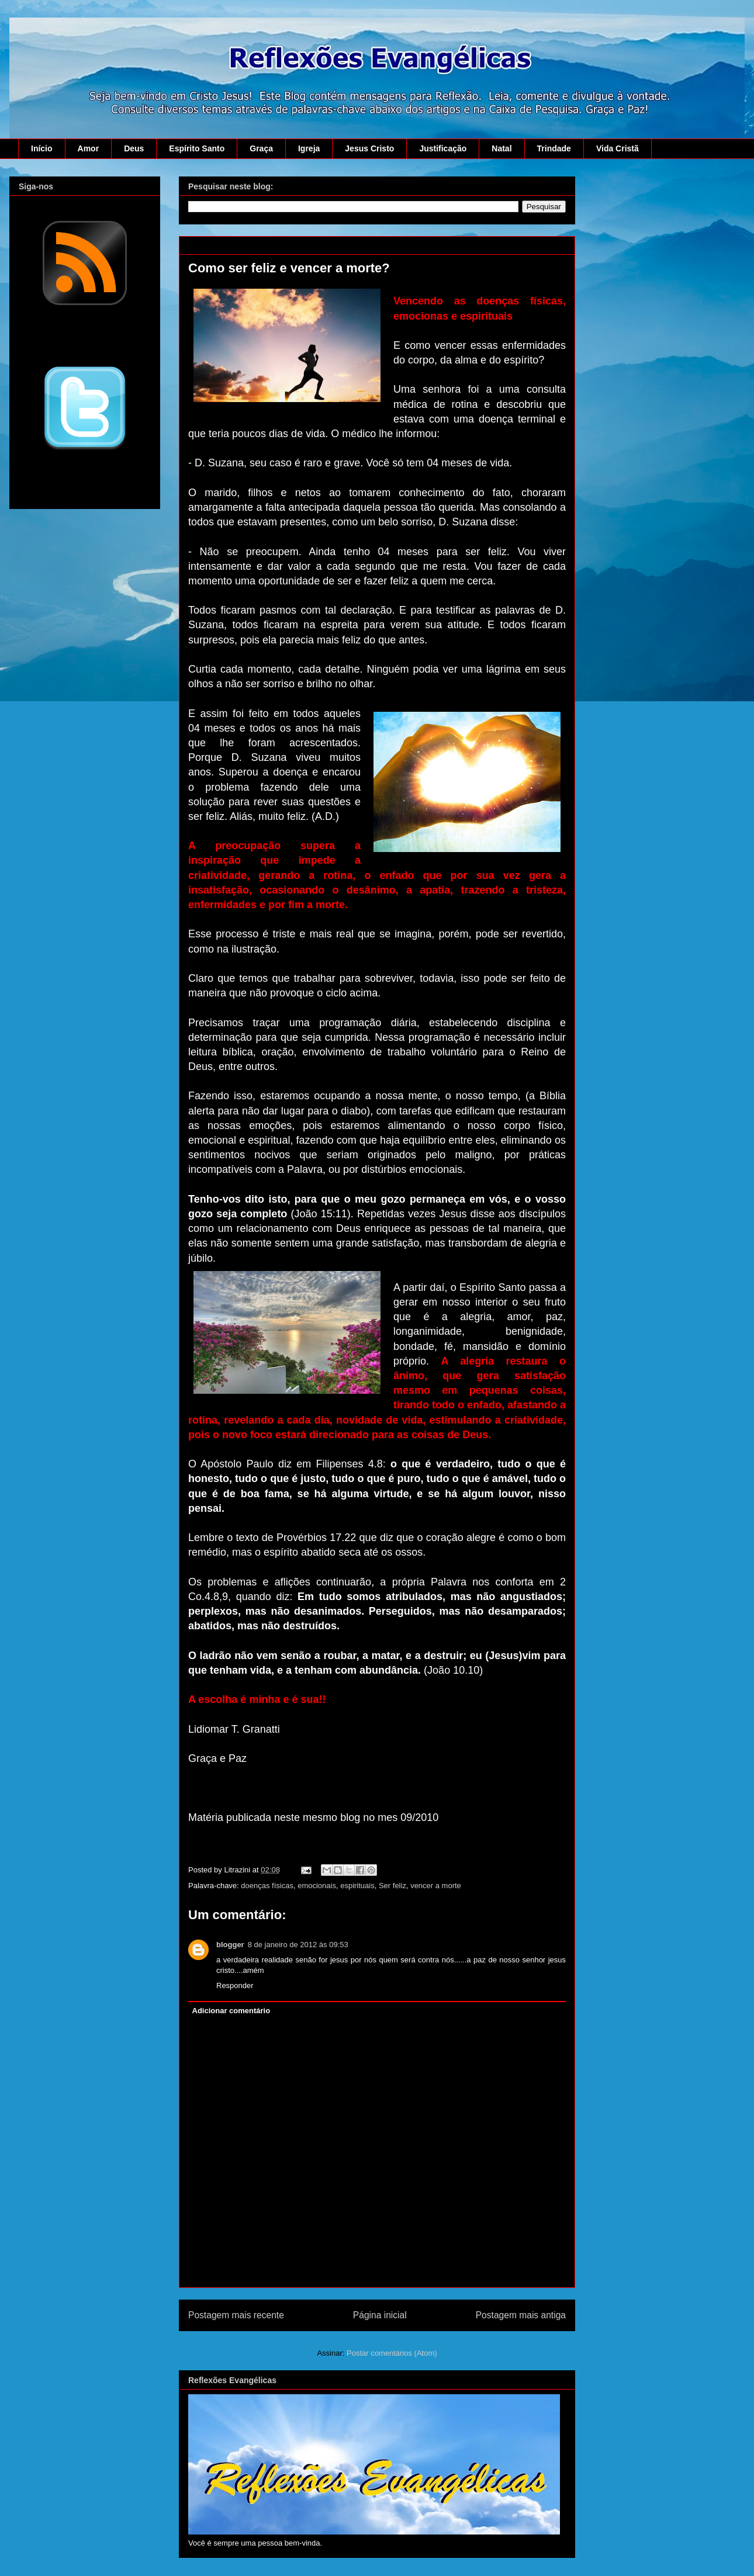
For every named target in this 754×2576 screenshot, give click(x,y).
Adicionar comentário (231, 2010)
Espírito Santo (196, 148)
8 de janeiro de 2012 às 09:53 (298, 1944)
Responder (235, 1985)
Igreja (309, 148)
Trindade (554, 148)
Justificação (442, 148)
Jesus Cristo (369, 148)
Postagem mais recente (236, 2315)
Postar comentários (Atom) (392, 2353)
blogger (230, 1944)
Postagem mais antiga (521, 2315)
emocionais (317, 1885)
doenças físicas (267, 1885)
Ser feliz (392, 1885)
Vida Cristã (617, 148)
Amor (88, 148)
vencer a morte (435, 1885)
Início (42, 148)
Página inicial (380, 2315)
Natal (501, 148)
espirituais (357, 1885)
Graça (261, 148)
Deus (134, 148)
